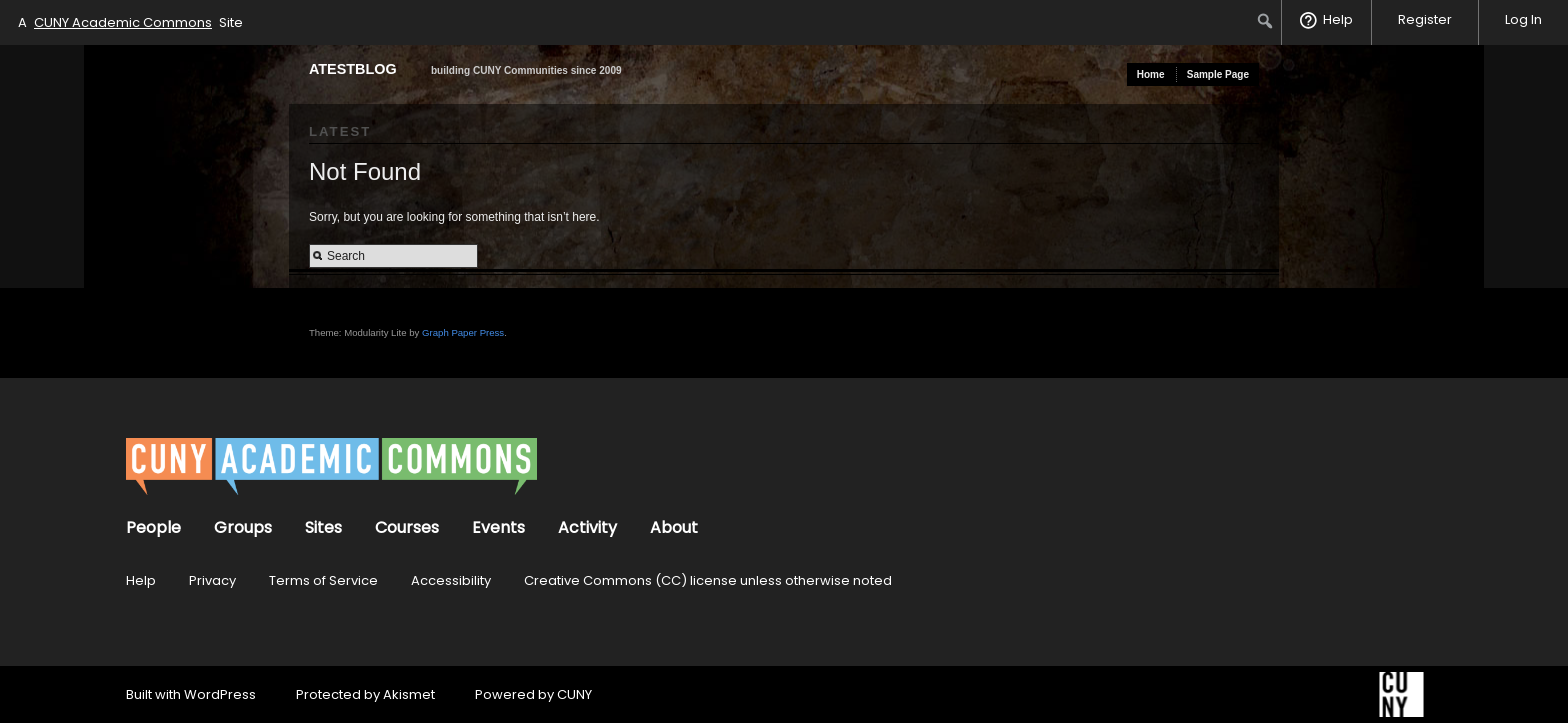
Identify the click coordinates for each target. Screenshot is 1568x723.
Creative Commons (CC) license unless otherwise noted (708, 580)
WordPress (220, 694)
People (153, 527)
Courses (407, 527)
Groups (243, 527)
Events (498, 527)
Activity (587, 527)
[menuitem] (1265, 21)
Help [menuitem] (1338, 19)
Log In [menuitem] (1523, 19)
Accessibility (451, 580)
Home (1151, 74)
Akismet (409, 694)
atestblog (353, 69)
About (674, 527)
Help (141, 580)
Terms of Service (323, 580)
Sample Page (1218, 74)
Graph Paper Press (463, 332)
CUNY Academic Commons (123, 22)
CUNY (574, 694)
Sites (323, 527)
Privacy (212, 580)
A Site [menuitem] (130, 22)
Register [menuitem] (1425, 19)
